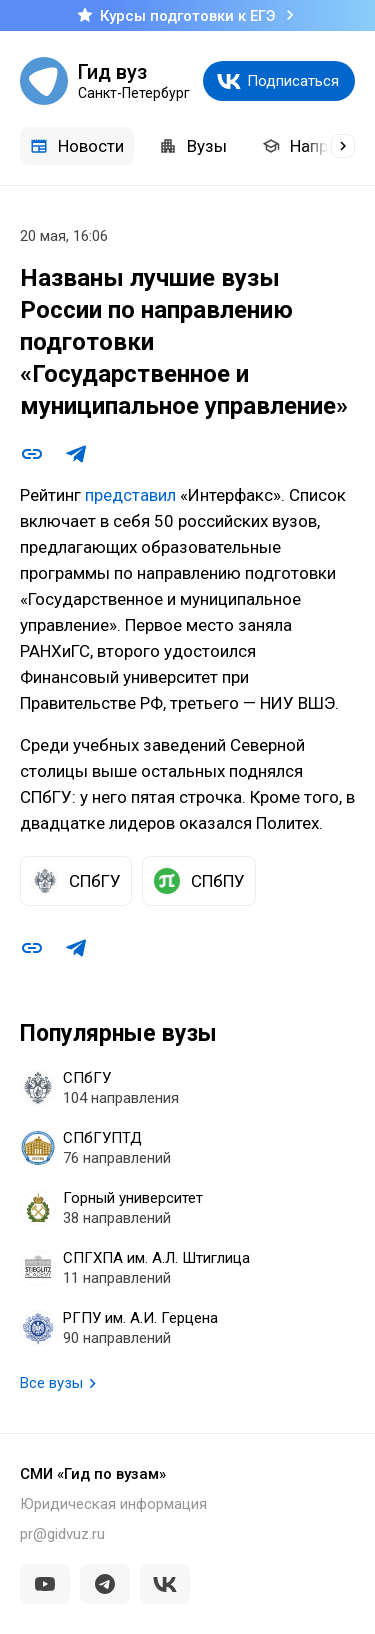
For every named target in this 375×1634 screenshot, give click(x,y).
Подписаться (293, 81)
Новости (77, 146)
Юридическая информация (113, 1504)
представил (130, 495)
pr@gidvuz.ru (62, 1534)
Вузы (193, 146)
